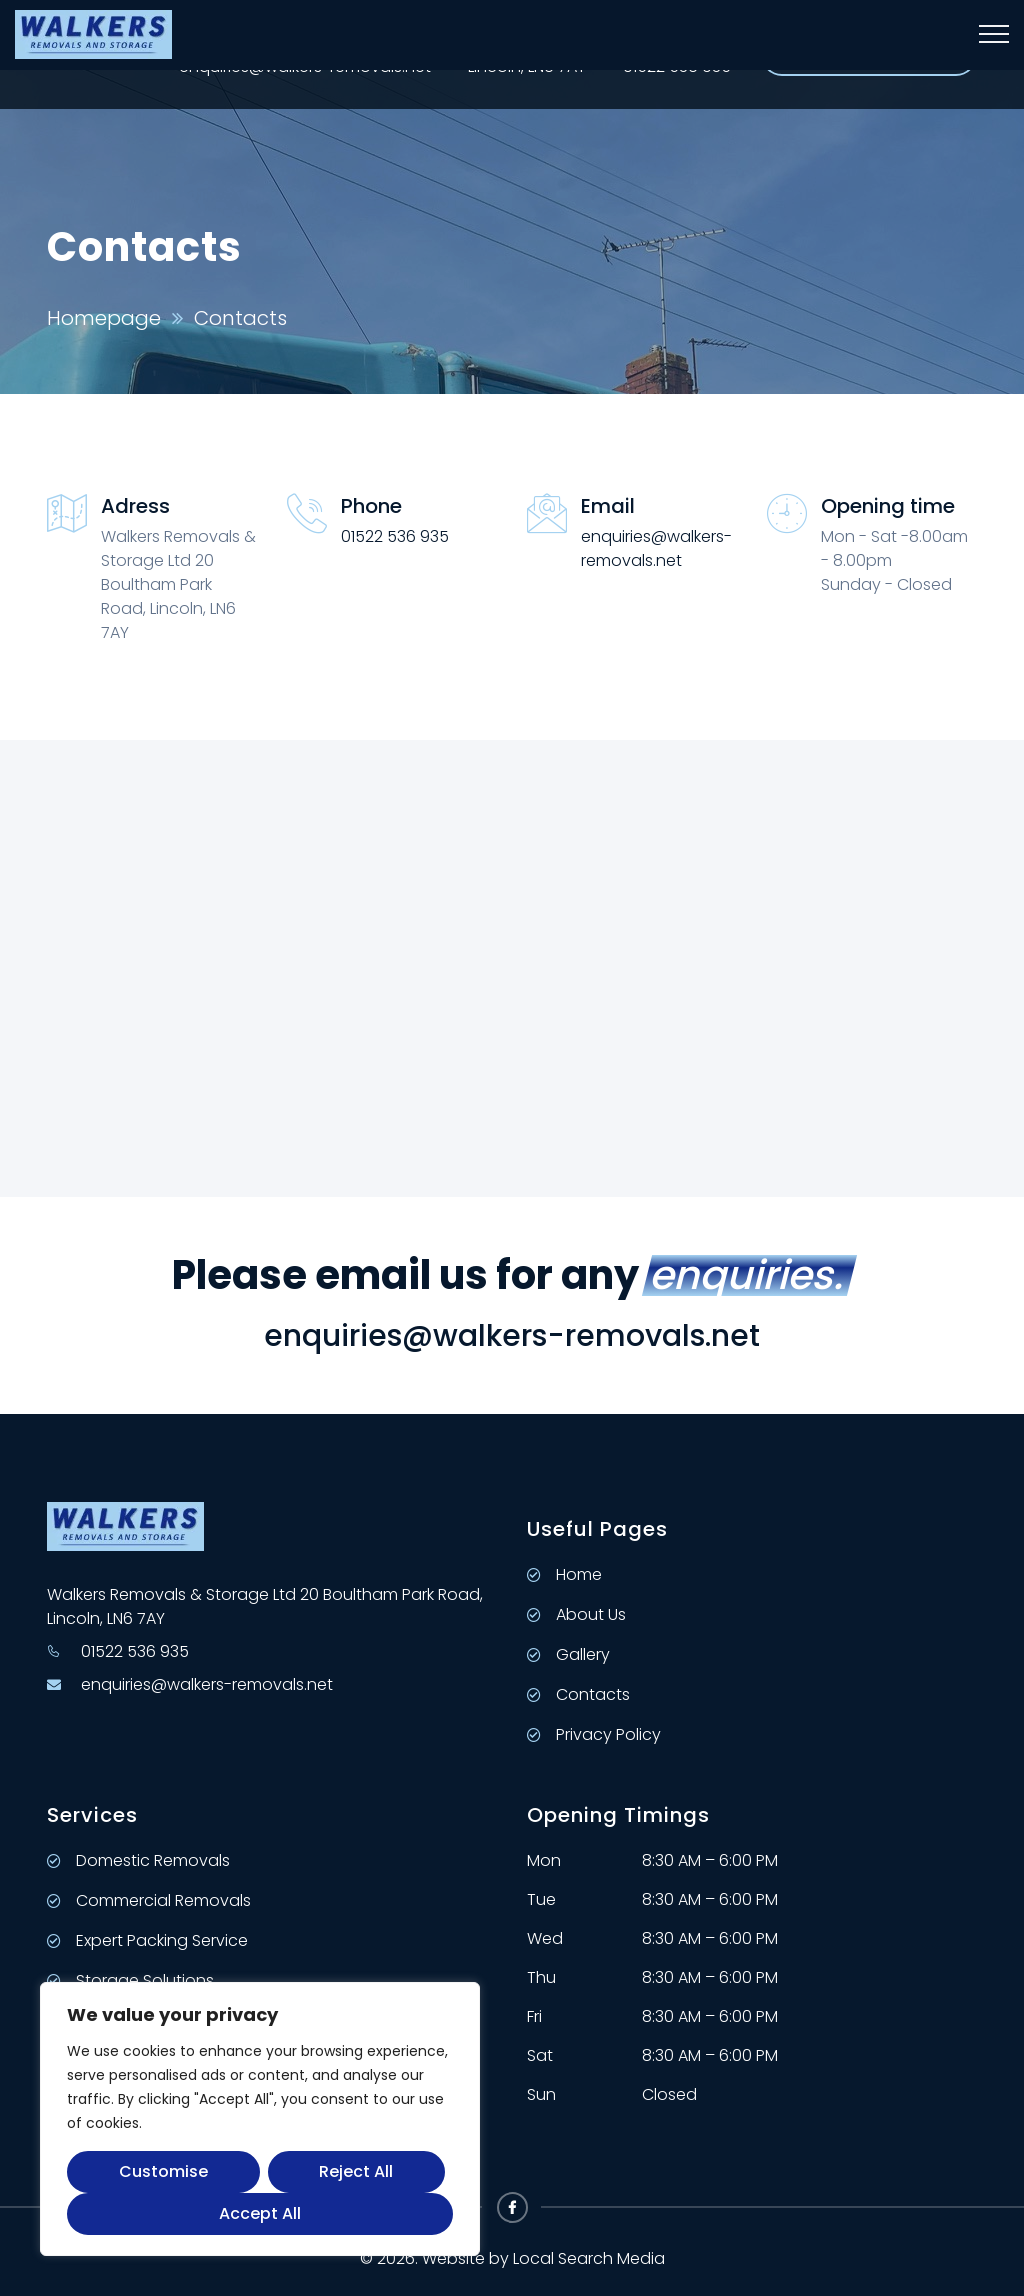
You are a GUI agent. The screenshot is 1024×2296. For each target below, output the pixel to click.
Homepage (104, 318)
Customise (163, 2171)
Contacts (578, 1694)
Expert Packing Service (147, 1940)
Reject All (356, 2171)
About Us (576, 1614)
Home (564, 1574)
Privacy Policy (594, 1734)
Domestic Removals (138, 1860)
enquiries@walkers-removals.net (656, 548)
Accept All (260, 2213)
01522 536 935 (395, 536)
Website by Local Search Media (543, 2258)
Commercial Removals (149, 1900)
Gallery (568, 1654)
